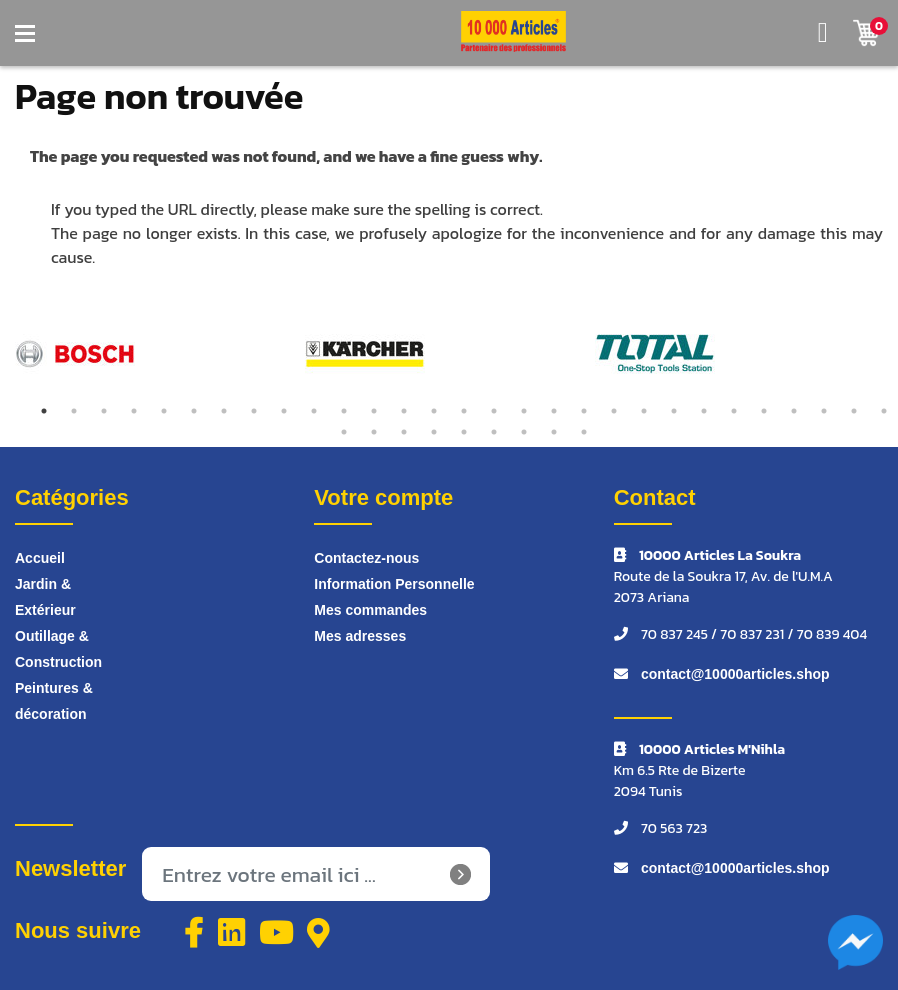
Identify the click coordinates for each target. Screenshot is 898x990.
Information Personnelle (394, 584)
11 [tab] (344, 411)
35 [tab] (494, 432)
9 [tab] (284, 411)
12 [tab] (374, 411)
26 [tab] (794, 411)
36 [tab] (524, 432)
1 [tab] (44, 411)
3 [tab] (104, 411)
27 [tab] (824, 411)
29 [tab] (884, 411)
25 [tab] (764, 411)
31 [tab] (374, 432)
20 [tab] (614, 411)
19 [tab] (584, 411)
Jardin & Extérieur (45, 597)
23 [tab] (704, 411)
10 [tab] (314, 411)
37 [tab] (554, 432)
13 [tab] (404, 411)
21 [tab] (644, 411)
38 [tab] (584, 432)
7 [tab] (224, 411)
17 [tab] (524, 411)
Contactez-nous (366, 558)
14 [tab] (434, 411)
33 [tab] (434, 432)
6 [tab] (194, 411)
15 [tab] (464, 411)
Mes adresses (360, 636)
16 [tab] (494, 411)
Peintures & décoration (54, 701)
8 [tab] (254, 411)
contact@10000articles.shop (735, 674)
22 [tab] (674, 411)
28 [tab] (854, 411)
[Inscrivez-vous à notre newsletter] (316, 874)
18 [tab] (554, 411)
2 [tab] (74, 411)
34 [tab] (464, 432)
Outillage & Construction (58, 649)
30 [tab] (344, 432)
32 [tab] (404, 432)
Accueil (40, 558)
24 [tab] (734, 411)
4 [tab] (134, 411)
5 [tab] (164, 411)
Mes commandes (370, 610)
